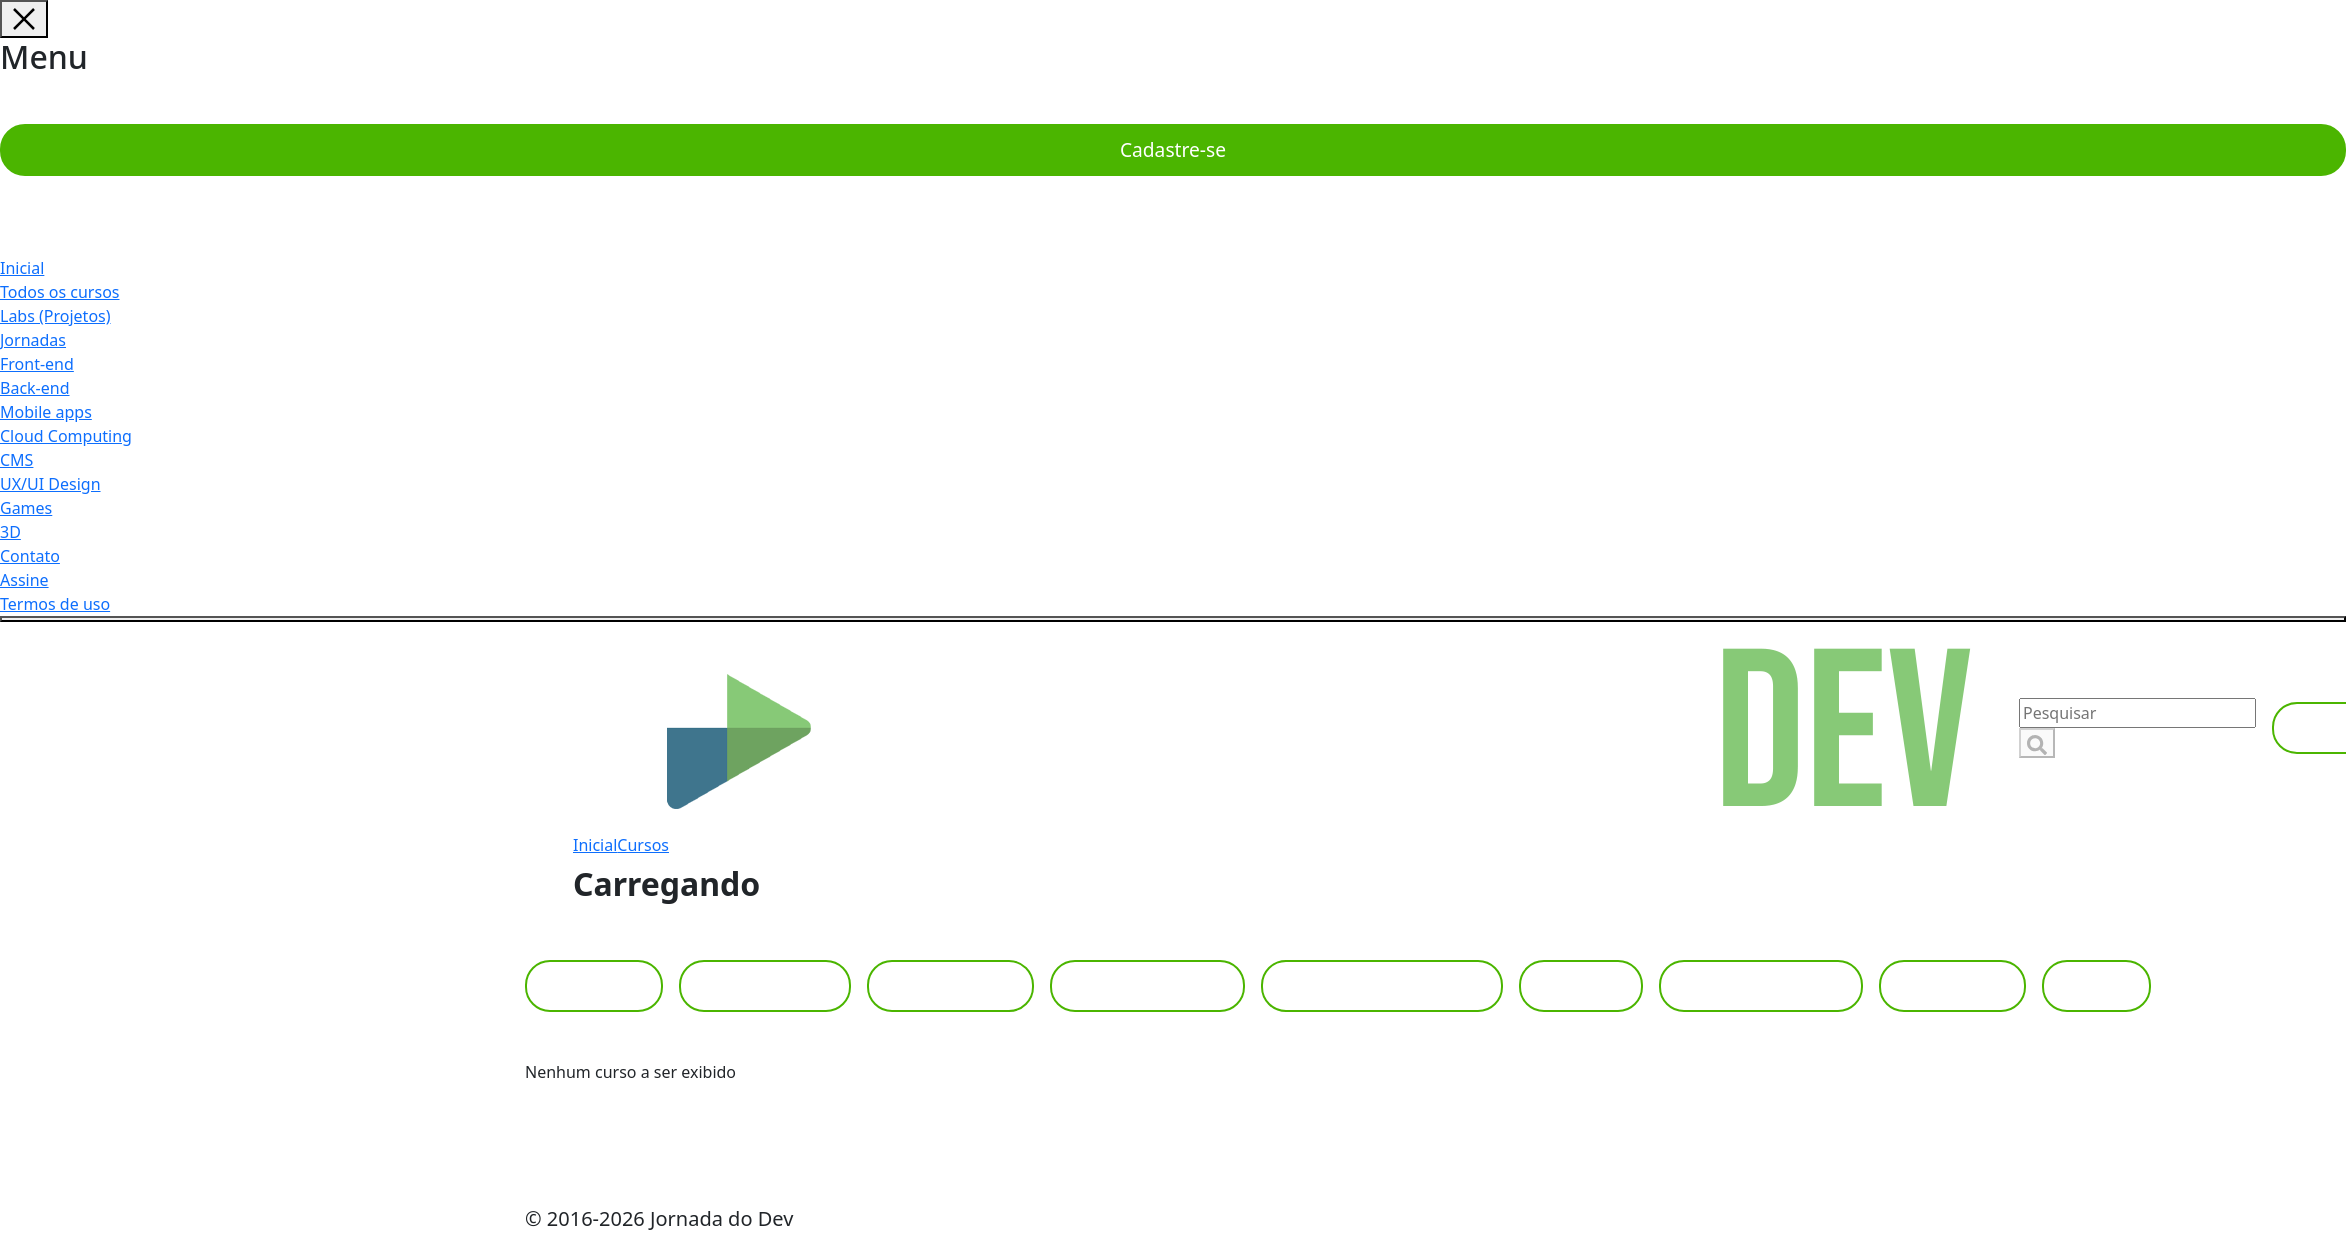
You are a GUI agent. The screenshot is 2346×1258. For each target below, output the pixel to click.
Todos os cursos (60, 292)
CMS (16, 460)
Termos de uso (55, 604)
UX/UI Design (50, 484)
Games (26, 508)
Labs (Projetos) (55, 316)
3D (10, 532)
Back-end (35, 388)
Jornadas (33, 340)
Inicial (22, 268)
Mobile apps (46, 412)
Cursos (643, 845)
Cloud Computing (66, 436)
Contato (30, 556)
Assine (24, 580)
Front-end (37, 364)
